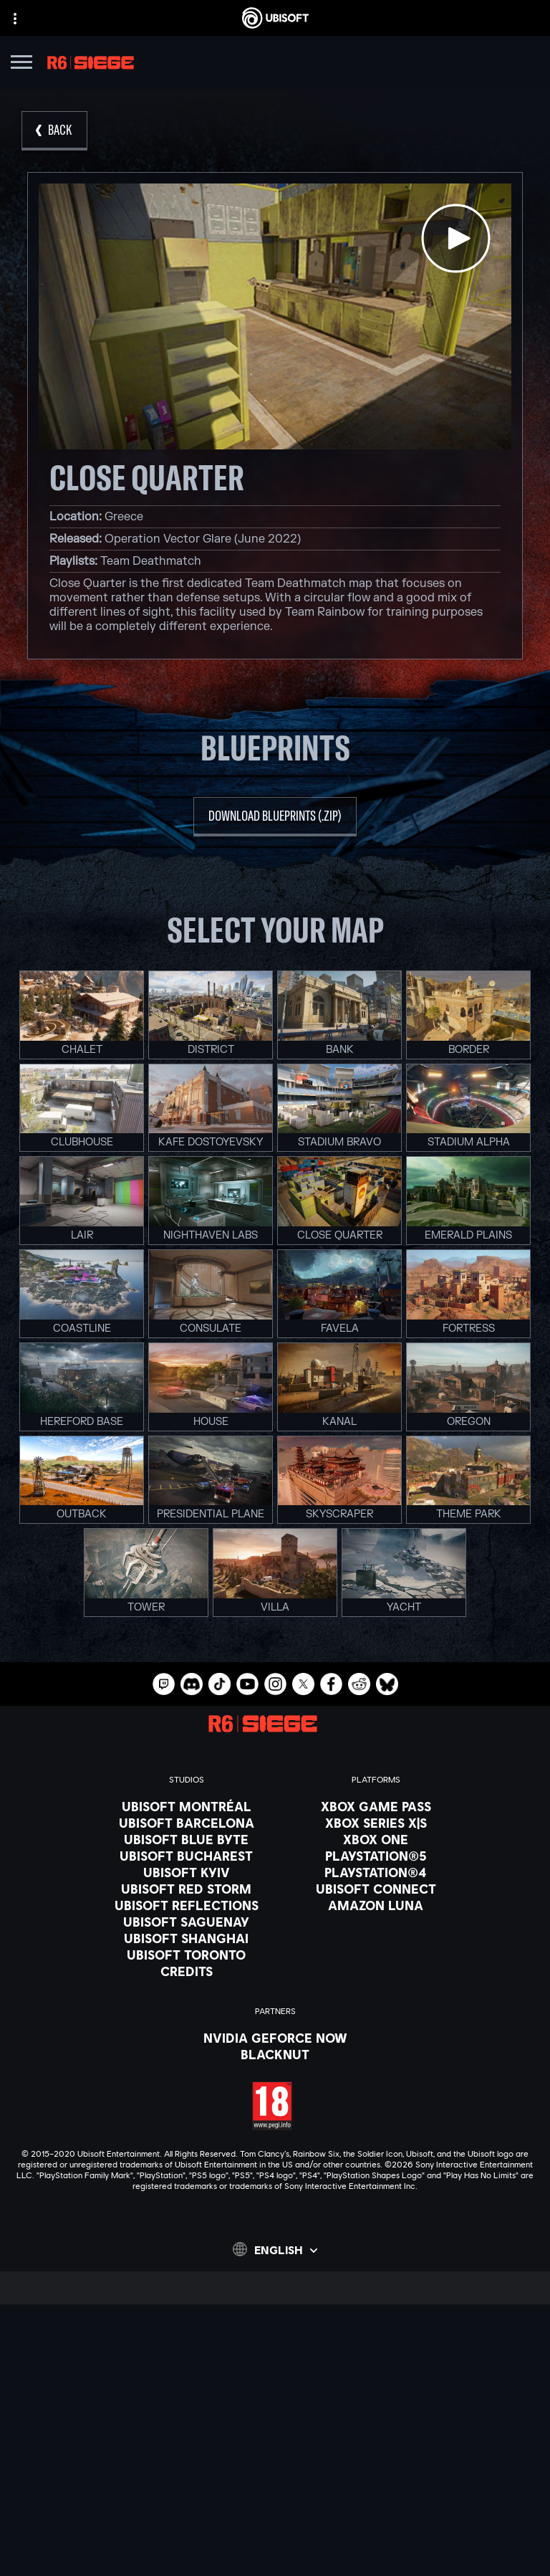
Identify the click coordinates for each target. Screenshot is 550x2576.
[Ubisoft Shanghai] (187, 1938)
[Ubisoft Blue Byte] (187, 1839)
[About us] (275, 2404)
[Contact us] (275, 2472)
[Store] (275, 2368)
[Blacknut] (275, 2054)
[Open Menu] (21, 64)
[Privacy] (275, 2492)
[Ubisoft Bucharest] (187, 1855)
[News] (275, 2422)
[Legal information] (275, 2532)
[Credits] (187, 1971)
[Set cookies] (275, 2552)
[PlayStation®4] (376, 1872)
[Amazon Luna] (376, 1905)
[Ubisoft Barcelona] (187, 1823)
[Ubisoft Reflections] (187, 1905)
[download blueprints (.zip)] (275, 816)
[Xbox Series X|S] (376, 1823)
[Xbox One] (376, 1839)
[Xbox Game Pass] (376, 1806)
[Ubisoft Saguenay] (187, 1921)
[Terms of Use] (275, 2512)
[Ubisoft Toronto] (187, 1954)
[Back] (54, 131)
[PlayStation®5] (376, 1855)
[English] (275, 2249)
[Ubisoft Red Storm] (187, 1888)
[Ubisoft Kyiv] (187, 1872)
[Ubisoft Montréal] (187, 1806)
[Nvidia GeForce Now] (275, 2038)
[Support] (275, 2440)
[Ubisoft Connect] (275, 2386)
